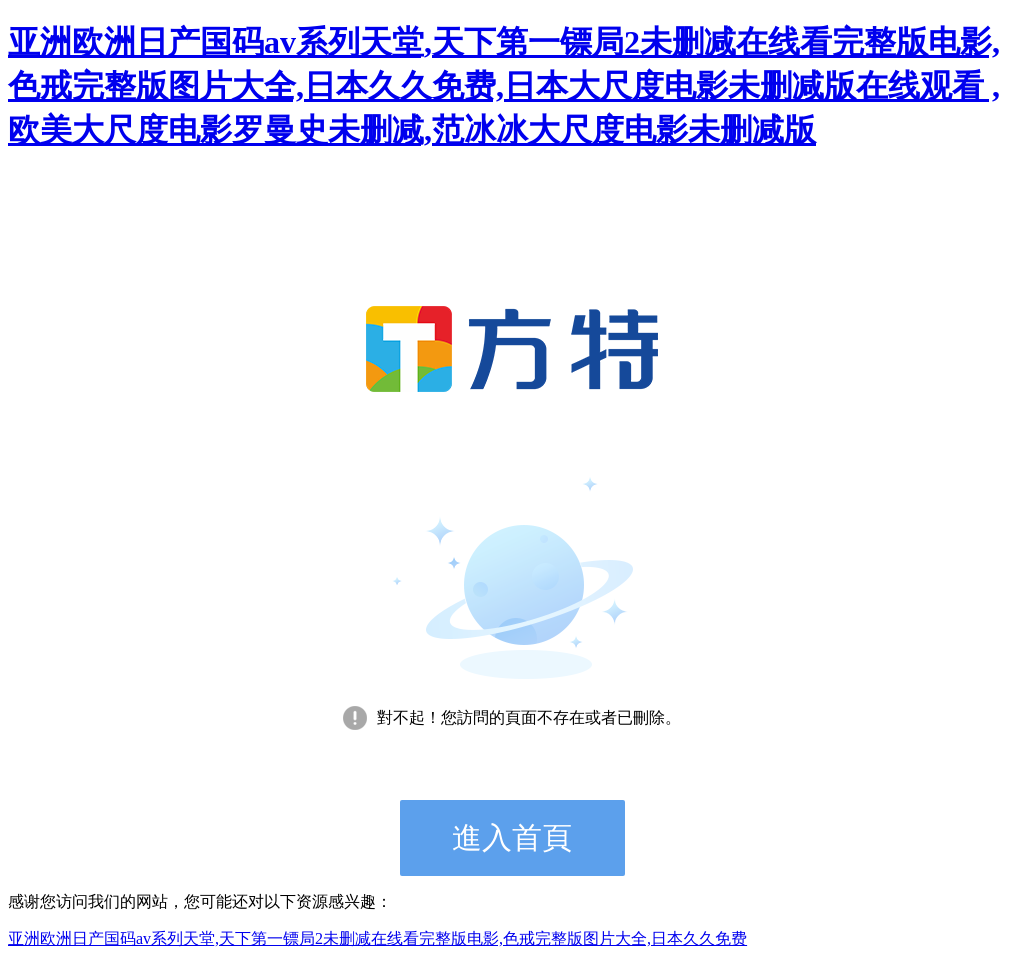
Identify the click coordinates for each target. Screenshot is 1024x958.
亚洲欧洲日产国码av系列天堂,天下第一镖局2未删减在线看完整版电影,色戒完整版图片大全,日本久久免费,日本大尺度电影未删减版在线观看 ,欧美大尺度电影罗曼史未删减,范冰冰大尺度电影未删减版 (504, 86)
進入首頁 (512, 837)
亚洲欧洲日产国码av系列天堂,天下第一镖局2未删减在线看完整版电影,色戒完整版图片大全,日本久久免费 (377, 938)
